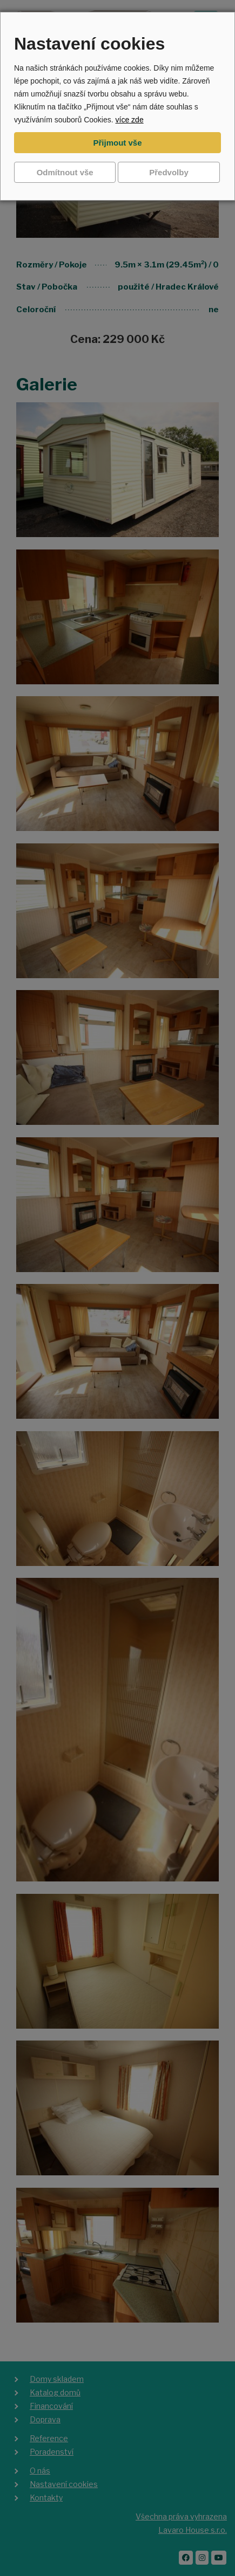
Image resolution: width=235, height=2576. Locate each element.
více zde (130, 119)
